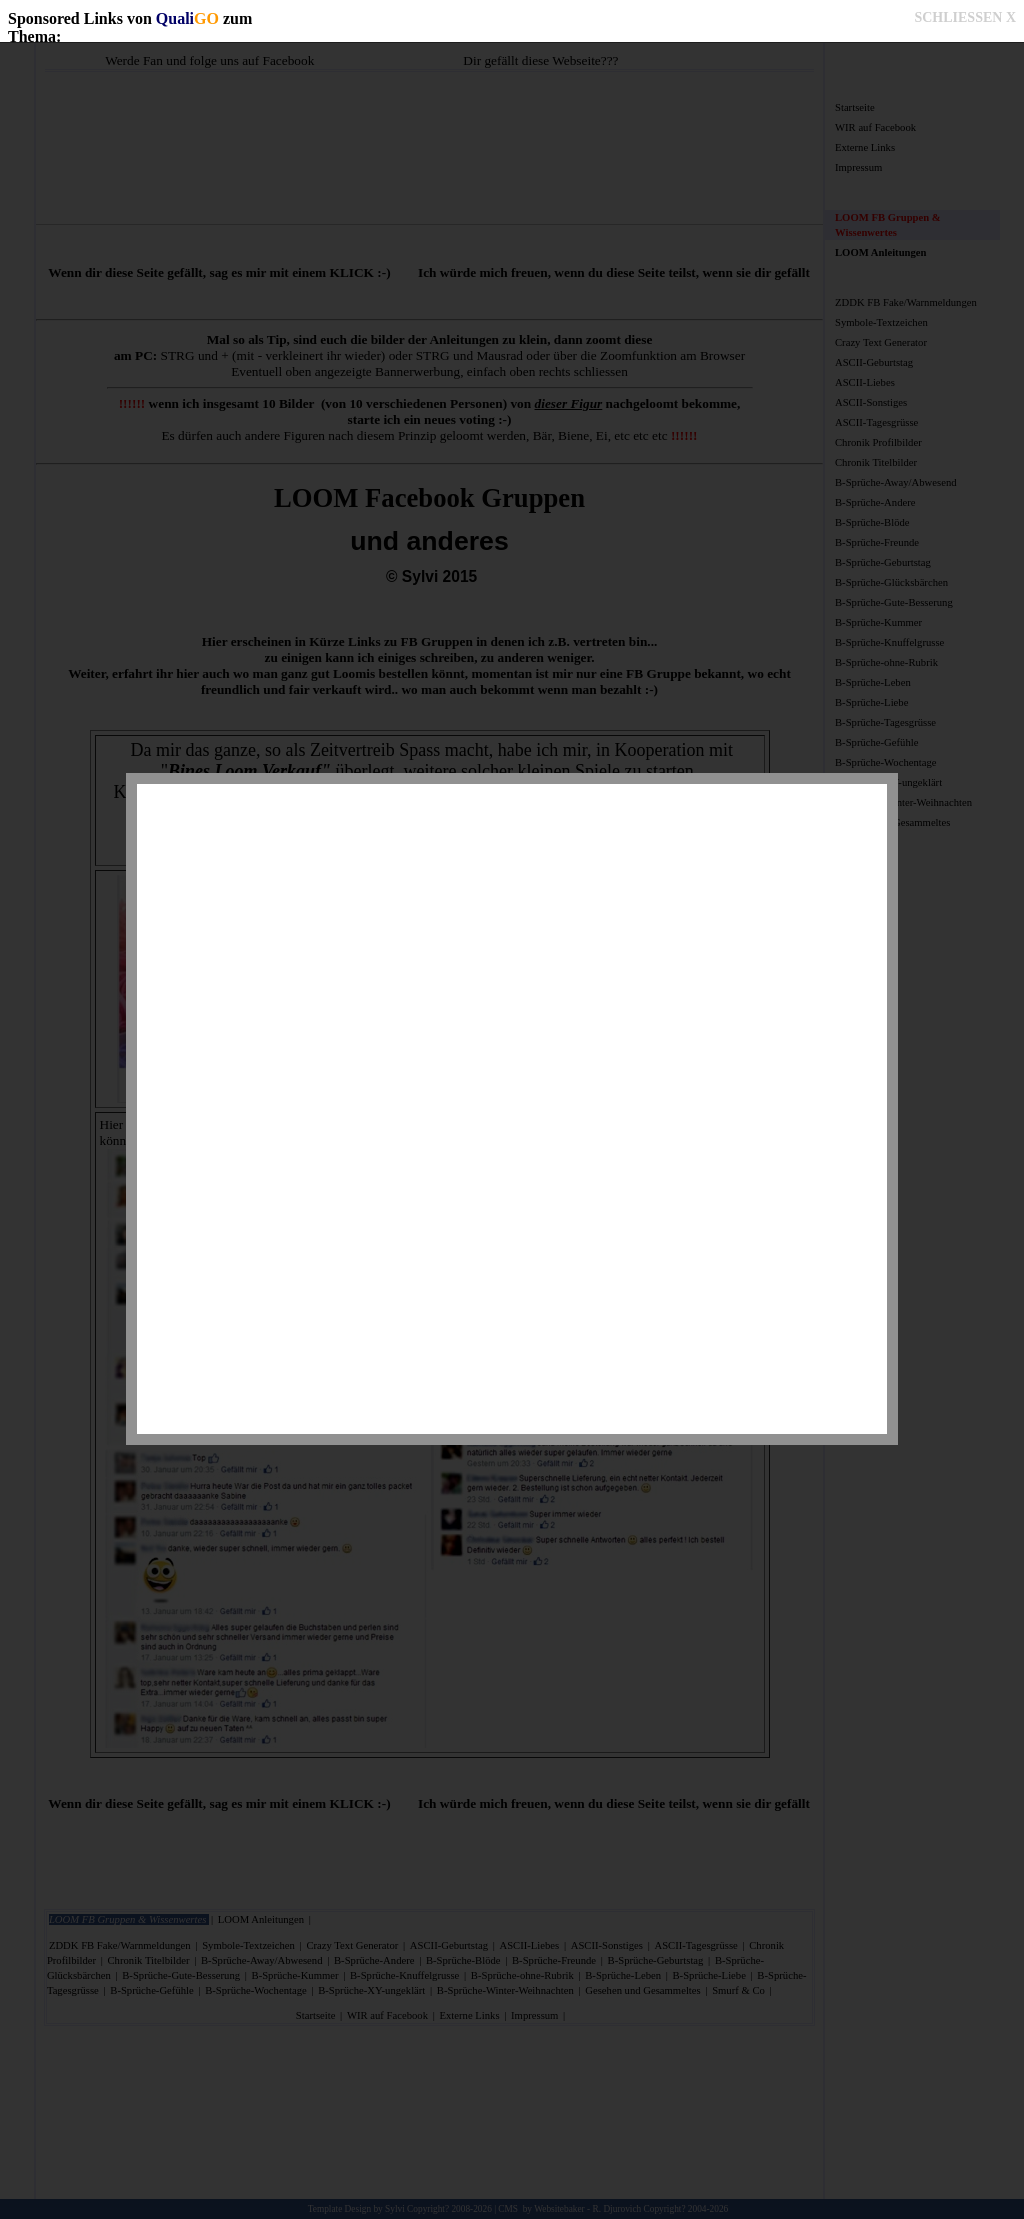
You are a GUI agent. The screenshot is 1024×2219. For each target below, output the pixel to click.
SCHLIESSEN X (965, 17)
